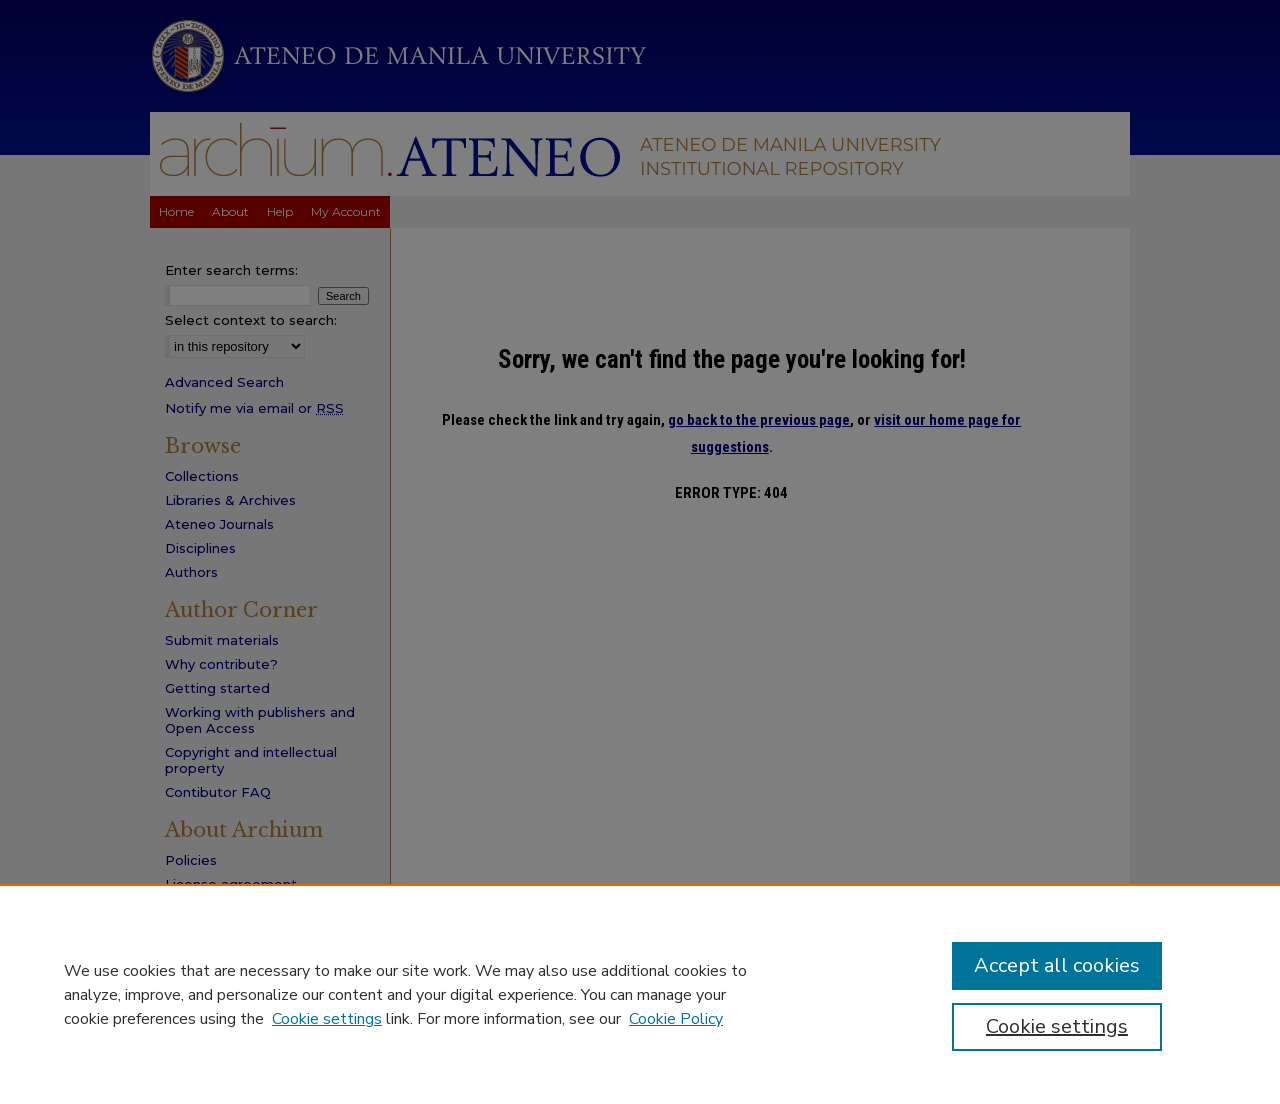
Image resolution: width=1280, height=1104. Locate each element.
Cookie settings (327, 1019)
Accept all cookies (1057, 965)
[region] (640, 994)
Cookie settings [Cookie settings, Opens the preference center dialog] (1057, 1026)
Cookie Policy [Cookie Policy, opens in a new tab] (676, 1019)
